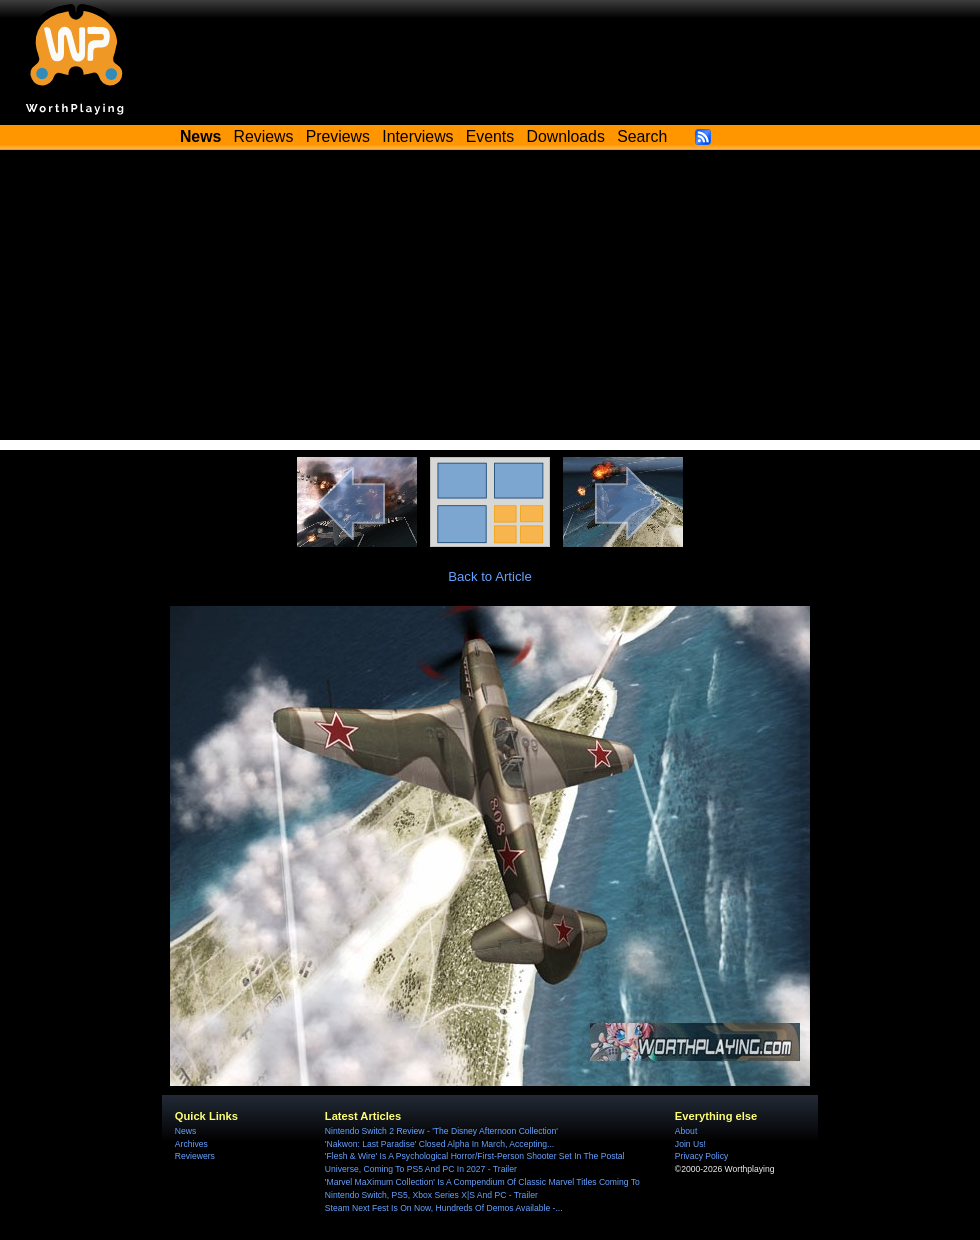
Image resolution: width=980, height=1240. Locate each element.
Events (490, 136)
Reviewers (195, 1156)
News (185, 1131)
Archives (191, 1144)
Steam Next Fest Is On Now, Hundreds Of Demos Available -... (444, 1208)
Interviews (417, 136)
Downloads (566, 136)
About (686, 1131)
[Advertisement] (490, 300)
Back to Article (490, 576)
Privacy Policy (701, 1156)
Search (642, 136)
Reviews (264, 136)
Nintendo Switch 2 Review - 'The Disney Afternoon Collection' (441, 1131)
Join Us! (690, 1144)
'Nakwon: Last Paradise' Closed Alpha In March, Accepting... (439, 1144)
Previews (338, 136)
